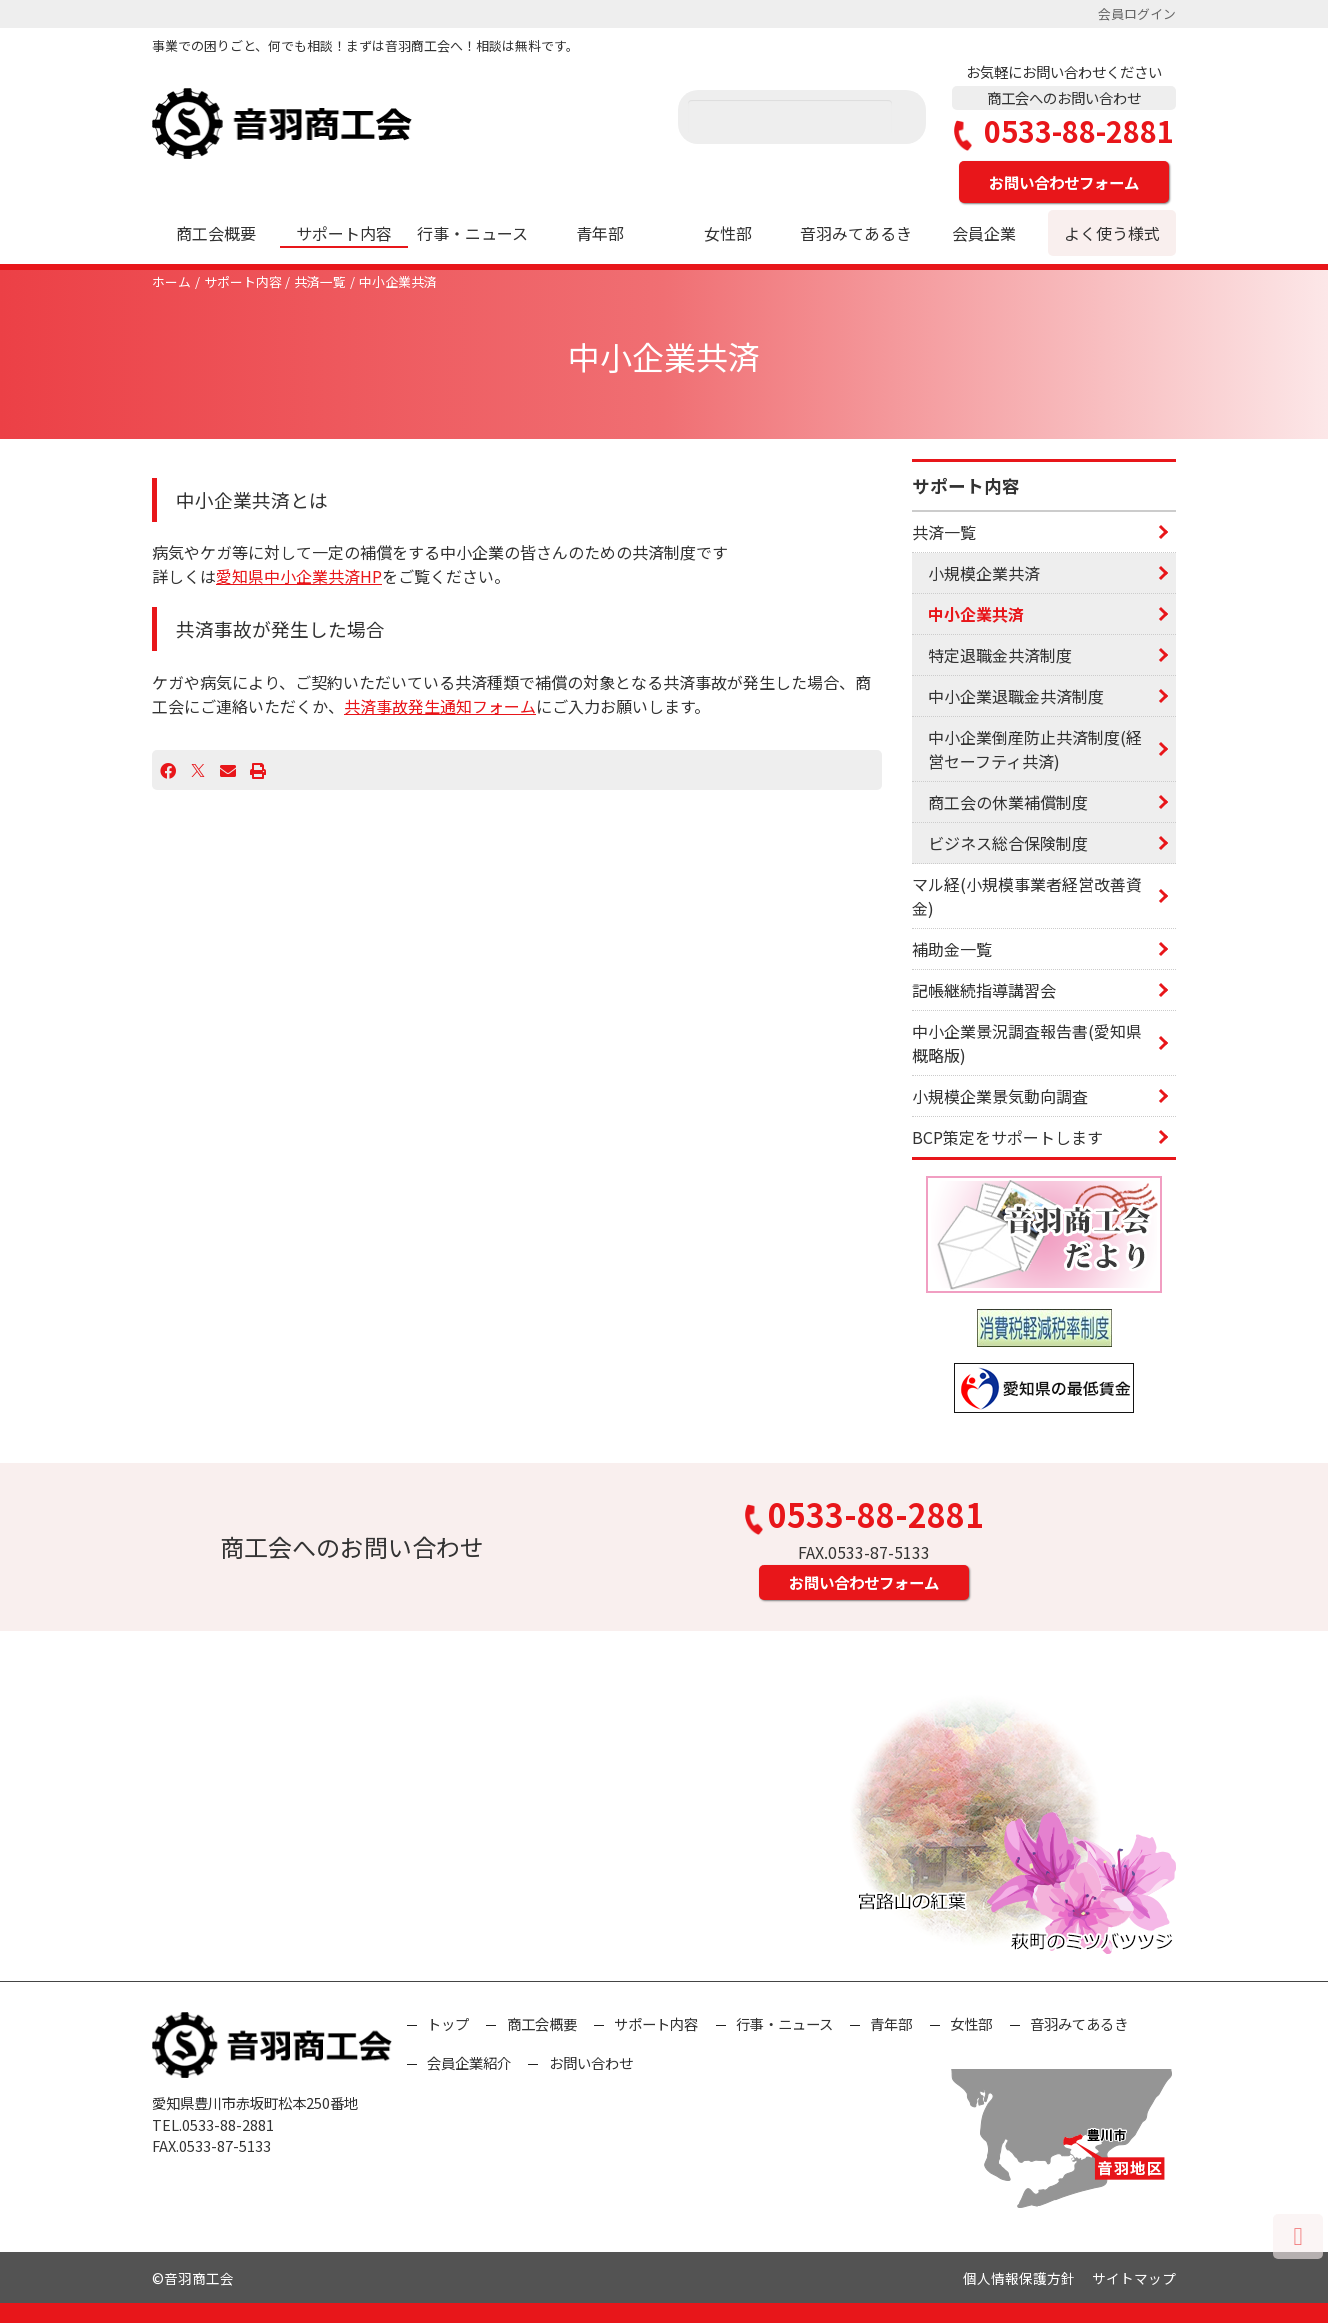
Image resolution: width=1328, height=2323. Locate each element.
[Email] (228, 770)
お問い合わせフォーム (1064, 182)
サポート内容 (344, 233)
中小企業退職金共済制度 (1016, 696)
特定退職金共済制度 (1000, 655)
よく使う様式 (1112, 233)
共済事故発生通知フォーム (440, 706)
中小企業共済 (398, 281)
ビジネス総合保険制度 (1008, 843)
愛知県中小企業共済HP (299, 576)
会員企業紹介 (469, 2062)
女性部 (728, 233)
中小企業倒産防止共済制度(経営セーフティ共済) (1035, 749)
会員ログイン (1137, 13)
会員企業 (984, 233)
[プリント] (258, 770)
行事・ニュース (472, 233)
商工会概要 (216, 233)
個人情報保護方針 (1019, 2278)
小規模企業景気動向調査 (1000, 1096)
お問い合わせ (591, 2062)
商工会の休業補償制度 (1008, 802)
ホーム (171, 281)
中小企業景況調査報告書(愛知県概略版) (1027, 1043)
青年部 (600, 233)
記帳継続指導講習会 (984, 990)
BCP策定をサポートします (1007, 1137)
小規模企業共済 (984, 573)
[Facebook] (168, 770)
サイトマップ (1134, 2278)
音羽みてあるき (856, 233)
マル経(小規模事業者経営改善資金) (1027, 896)
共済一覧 (320, 281)
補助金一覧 (952, 949)
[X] (198, 770)
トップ (448, 2023)
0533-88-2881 (1064, 131)
